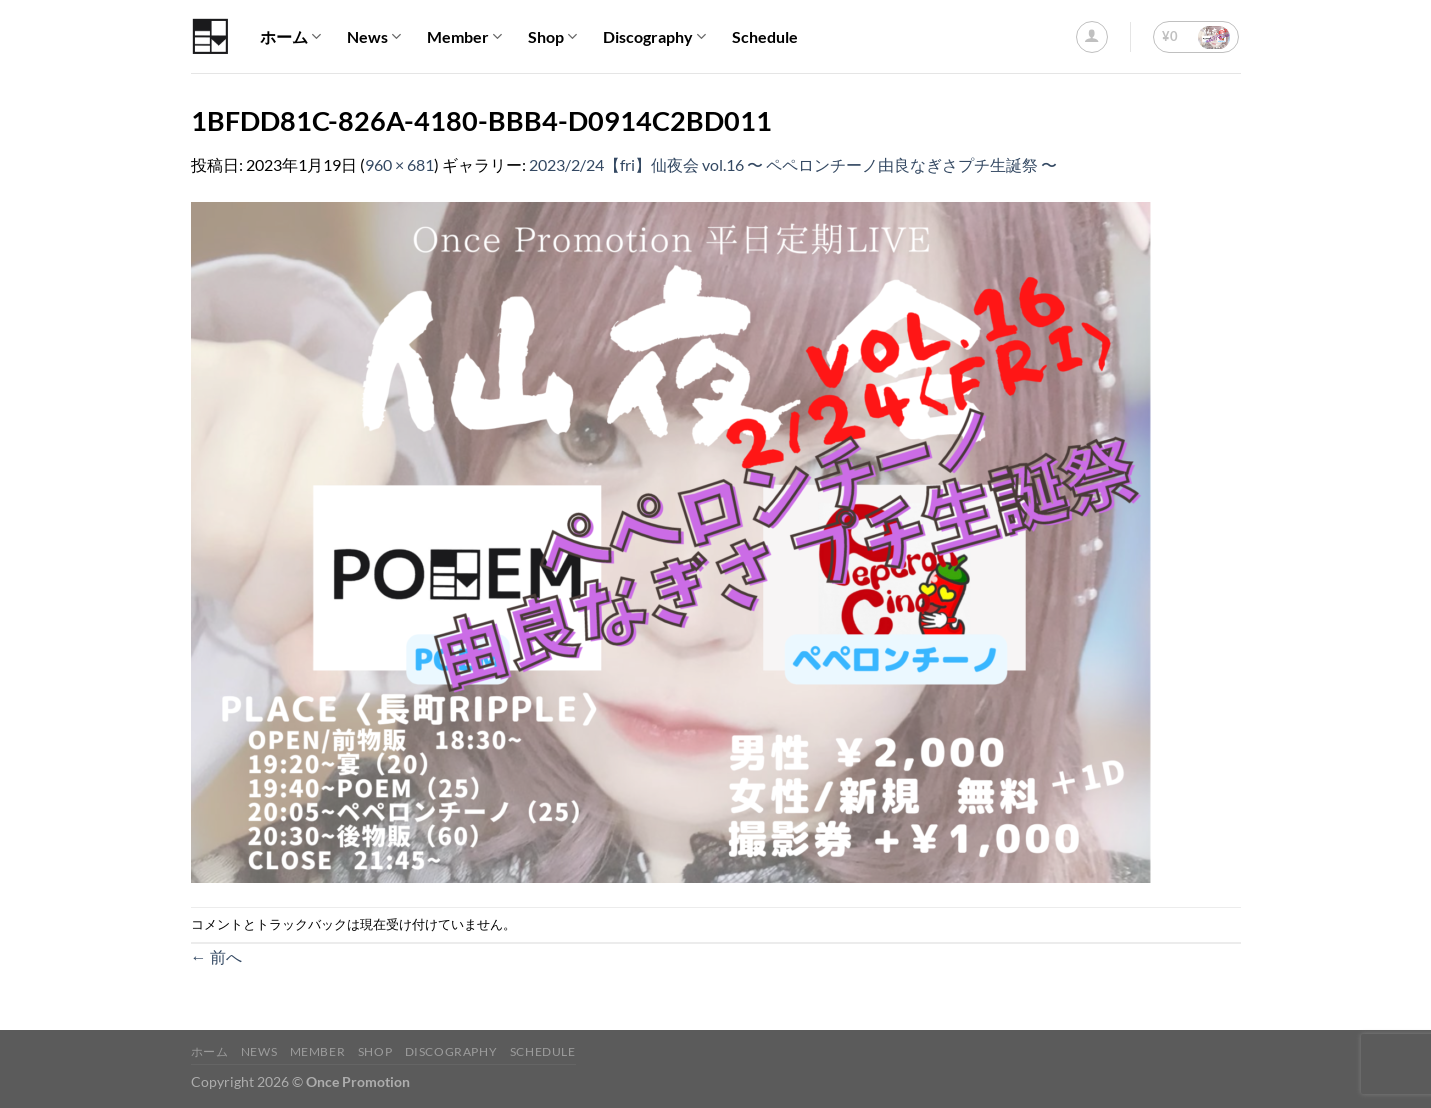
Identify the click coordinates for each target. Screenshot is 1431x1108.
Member (464, 37)
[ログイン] (1092, 37)
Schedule (765, 36)
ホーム (290, 37)
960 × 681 (399, 164)
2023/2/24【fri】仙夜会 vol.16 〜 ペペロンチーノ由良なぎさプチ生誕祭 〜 (793, 164)
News (374, 37)
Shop (552, 37)
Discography (654, 37)
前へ (216, 956)
